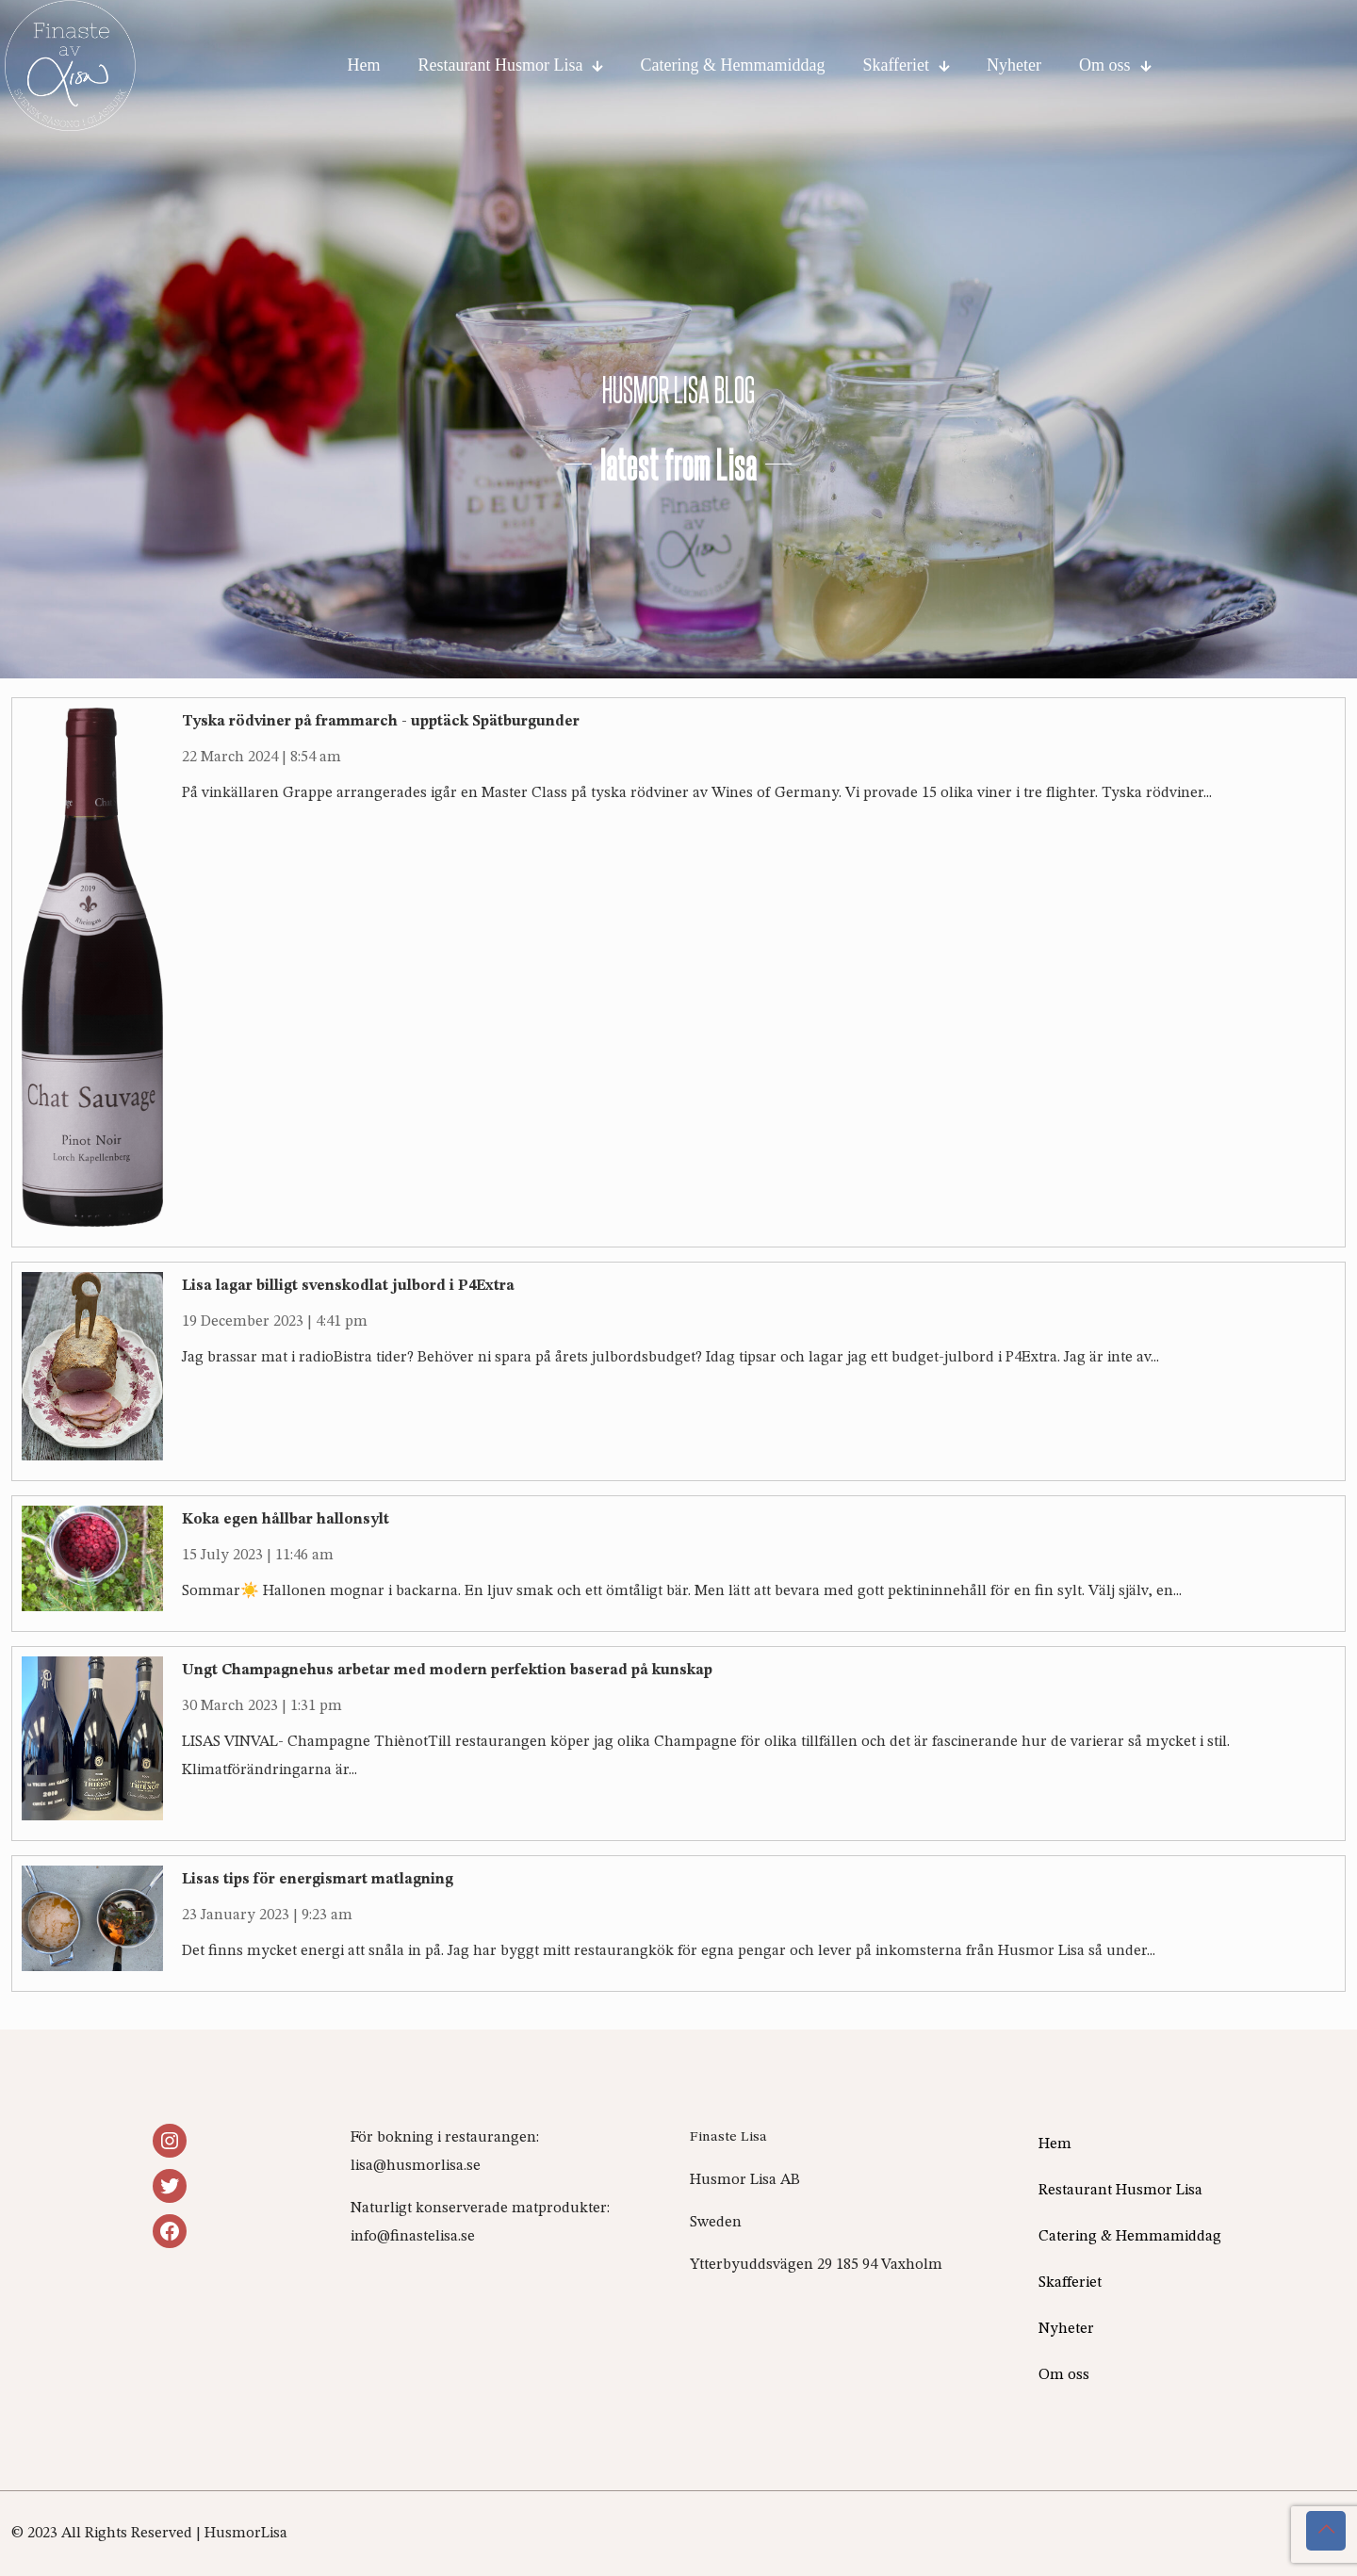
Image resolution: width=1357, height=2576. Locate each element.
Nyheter (1066, 2329)
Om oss (1063, 2375)
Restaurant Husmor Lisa (1120, 2190)
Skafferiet (1070, 2283)
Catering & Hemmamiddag (1129, 2236)
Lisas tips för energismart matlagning (317, 1879)
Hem (1054, 2144)
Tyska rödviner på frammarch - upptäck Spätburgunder (381, 721)
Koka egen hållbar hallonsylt (285, 1519)
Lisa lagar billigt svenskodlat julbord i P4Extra (348, 1286)
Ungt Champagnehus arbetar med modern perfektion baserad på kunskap (447, 1670)
